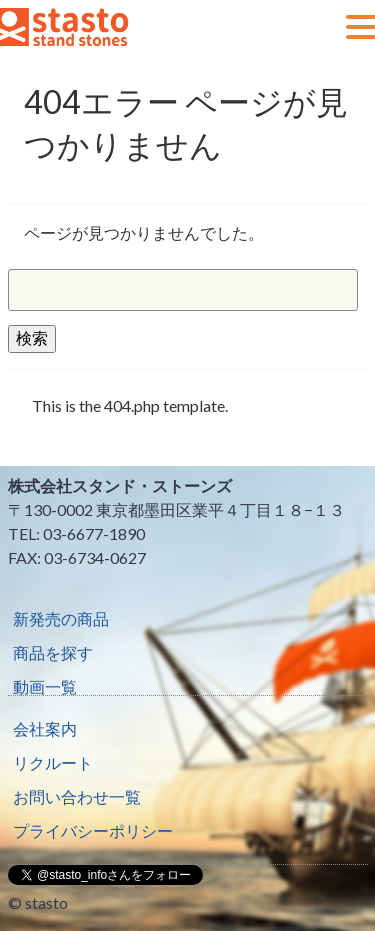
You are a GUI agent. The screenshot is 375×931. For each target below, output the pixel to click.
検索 (32, 337)
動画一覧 (45, 686)
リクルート (53, 762)
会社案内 (45, 728)
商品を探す (53, 652)
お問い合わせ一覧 (77, 796)
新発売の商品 (61, 618)
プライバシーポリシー (93, 830)
